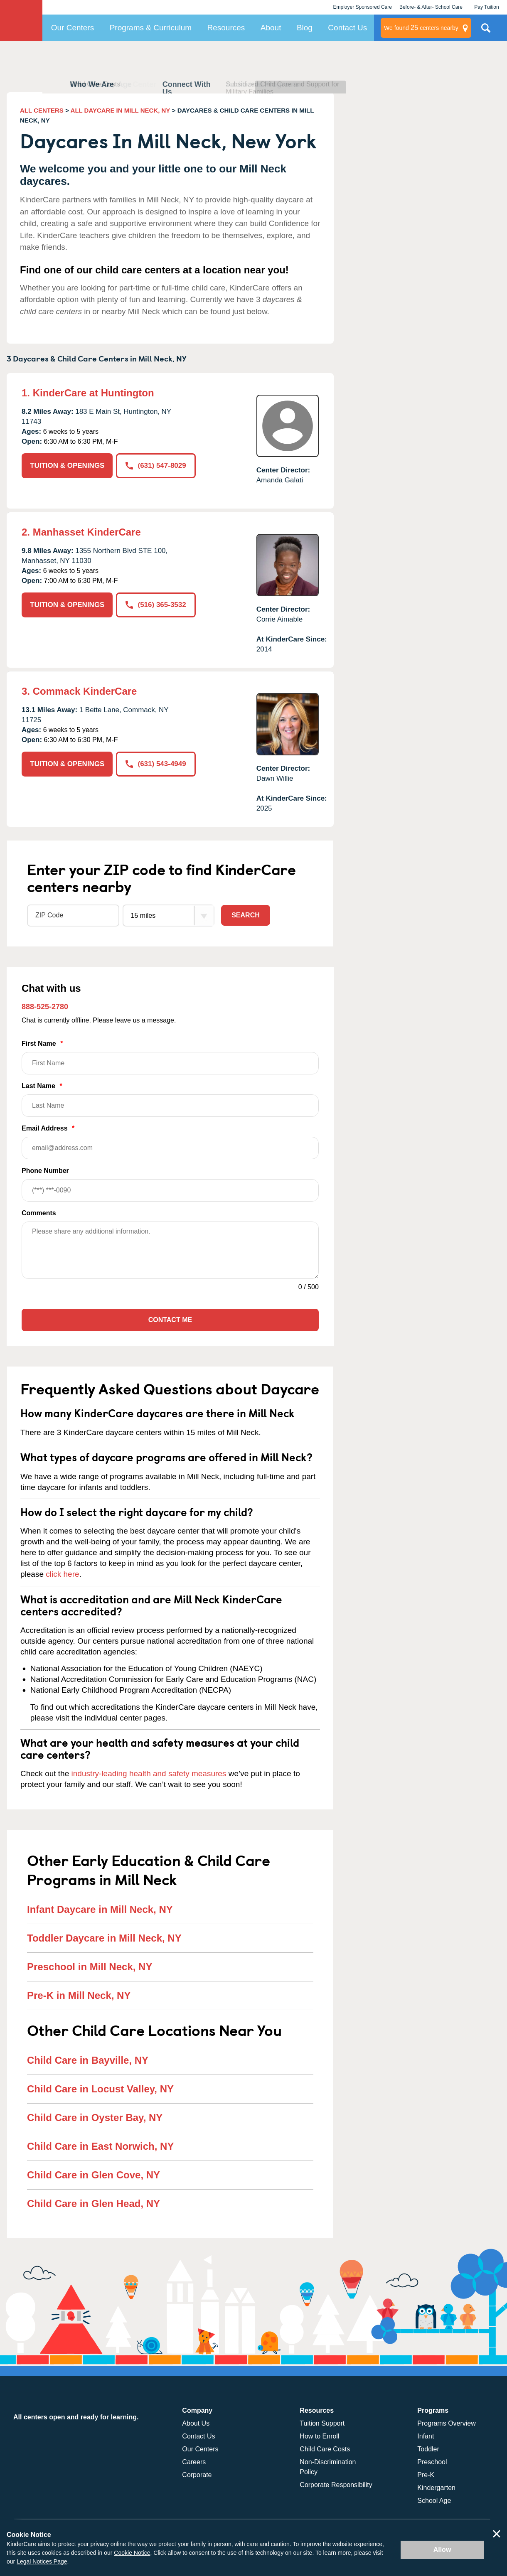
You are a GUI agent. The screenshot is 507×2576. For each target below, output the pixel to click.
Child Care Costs (325, 2449)
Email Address (170, 1142)
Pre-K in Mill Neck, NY (78, 1995)
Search (245, 915)
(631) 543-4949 (156, 764)
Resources (226, 27)
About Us (195, 2423)
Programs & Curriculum (151, 27)
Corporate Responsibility (336, 2484)
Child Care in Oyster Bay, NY (94, 2117)
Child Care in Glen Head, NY (93, 2203)
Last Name (170, 1099)
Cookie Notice (132, 2552)
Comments (39, 1213)
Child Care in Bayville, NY (87, 2060)
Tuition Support (322, 2423)
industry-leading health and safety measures (148, 1773)
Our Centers (72, 27)
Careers (194, 2461)
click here (62, 1574)
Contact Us (347, 27)
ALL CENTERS (42, 110)
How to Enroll (319, 2436)
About (271, 27)
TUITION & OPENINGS (67, 465)
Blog (305, 27)
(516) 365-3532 (156, 605)
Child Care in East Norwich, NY (100, 2146)
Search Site (485, 31)
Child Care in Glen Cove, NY (93, 2174)
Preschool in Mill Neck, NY (89, 1966)
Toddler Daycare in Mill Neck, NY (104, 1938)
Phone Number (170, 1184)
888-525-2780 (45, 1007)
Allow (442, 2549)
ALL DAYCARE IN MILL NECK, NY (120, 110)
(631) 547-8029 (156, 465)
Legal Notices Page (42, 2561)
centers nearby (421, 28)
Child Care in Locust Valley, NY (100, 2088)
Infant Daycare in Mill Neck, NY (100, 1909)
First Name (170, 1057)
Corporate (197, 2474)
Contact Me (170, 1319)
